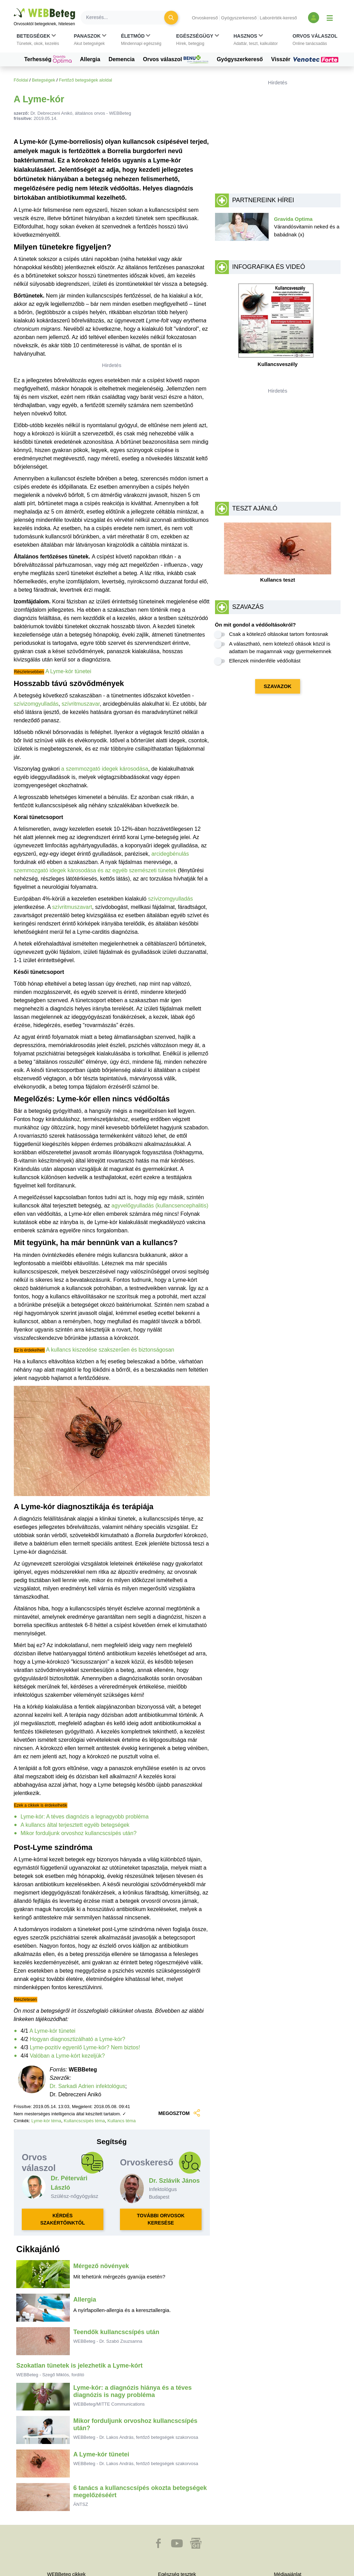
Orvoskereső (205, 17)
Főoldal (21, 80)
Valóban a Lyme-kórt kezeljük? (67, 2056)
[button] (38, 40)
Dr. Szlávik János (174, 2180)
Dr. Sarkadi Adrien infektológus (87, 2086)
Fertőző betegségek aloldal (85, 80)
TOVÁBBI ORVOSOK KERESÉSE (161, 2219)
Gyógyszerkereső (239, 17)
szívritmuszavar (81, 704)
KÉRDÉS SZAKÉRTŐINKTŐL (62, 2219)
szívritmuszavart (72, 907)
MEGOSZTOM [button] (179, 2113)
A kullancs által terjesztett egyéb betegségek (75, 1825)
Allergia (90, 59)
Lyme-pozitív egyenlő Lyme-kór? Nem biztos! (85, 2047)
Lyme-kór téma (46, 2120)
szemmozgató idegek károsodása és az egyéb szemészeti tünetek (95, 870)
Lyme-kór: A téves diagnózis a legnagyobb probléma (85, 1817)
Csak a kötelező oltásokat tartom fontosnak (278, 634)
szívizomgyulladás (36, 704)
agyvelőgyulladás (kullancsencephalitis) (159, 1206)
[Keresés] (127, 18)
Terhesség (48, 59)
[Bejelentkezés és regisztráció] (313, 17)
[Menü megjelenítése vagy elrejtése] (330, 17)
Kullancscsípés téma (84, 2120)
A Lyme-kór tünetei (68, 671)
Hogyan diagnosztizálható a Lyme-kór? (77, 2039)
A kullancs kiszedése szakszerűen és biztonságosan (110, 1350)
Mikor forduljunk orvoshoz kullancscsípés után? (79, 1833)
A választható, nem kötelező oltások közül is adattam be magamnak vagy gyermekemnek (280, 648)
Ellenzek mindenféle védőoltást (265, 661)
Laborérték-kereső (278, 17)
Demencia (122, 59)
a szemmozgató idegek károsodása (104, 769)
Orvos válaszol (175, 59)
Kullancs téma (122, 2120)
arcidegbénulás (170, 854)
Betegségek (43, 80)
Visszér (305, 59)
